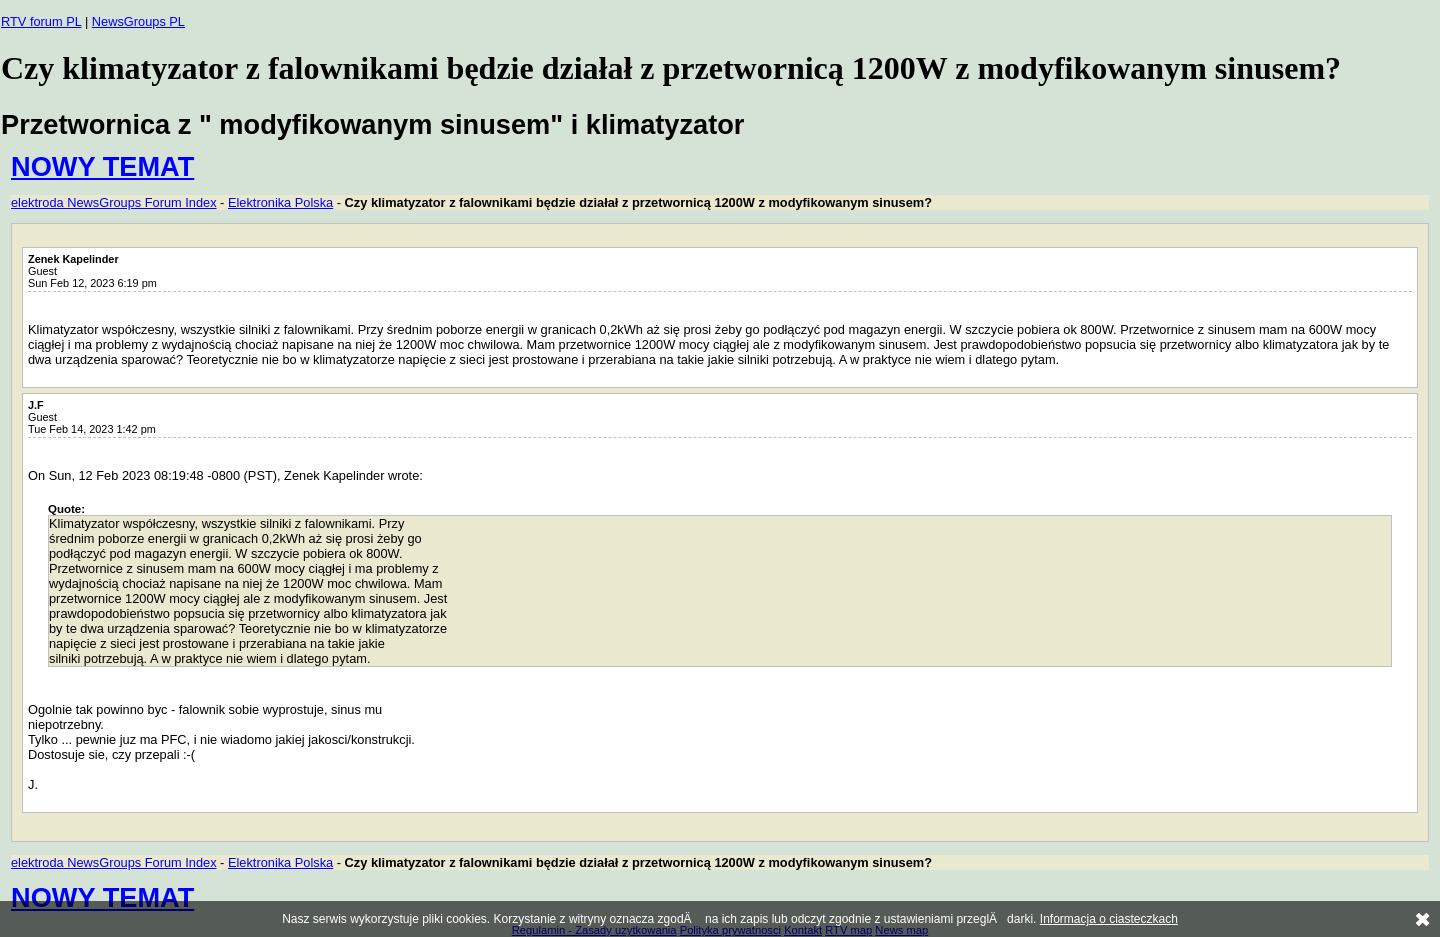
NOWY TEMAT (102, 166)
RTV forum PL (41, 21)
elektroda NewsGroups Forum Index (114, 202)
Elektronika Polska (280, 202)
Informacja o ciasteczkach (1109, 919)
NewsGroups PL (138, 21)
